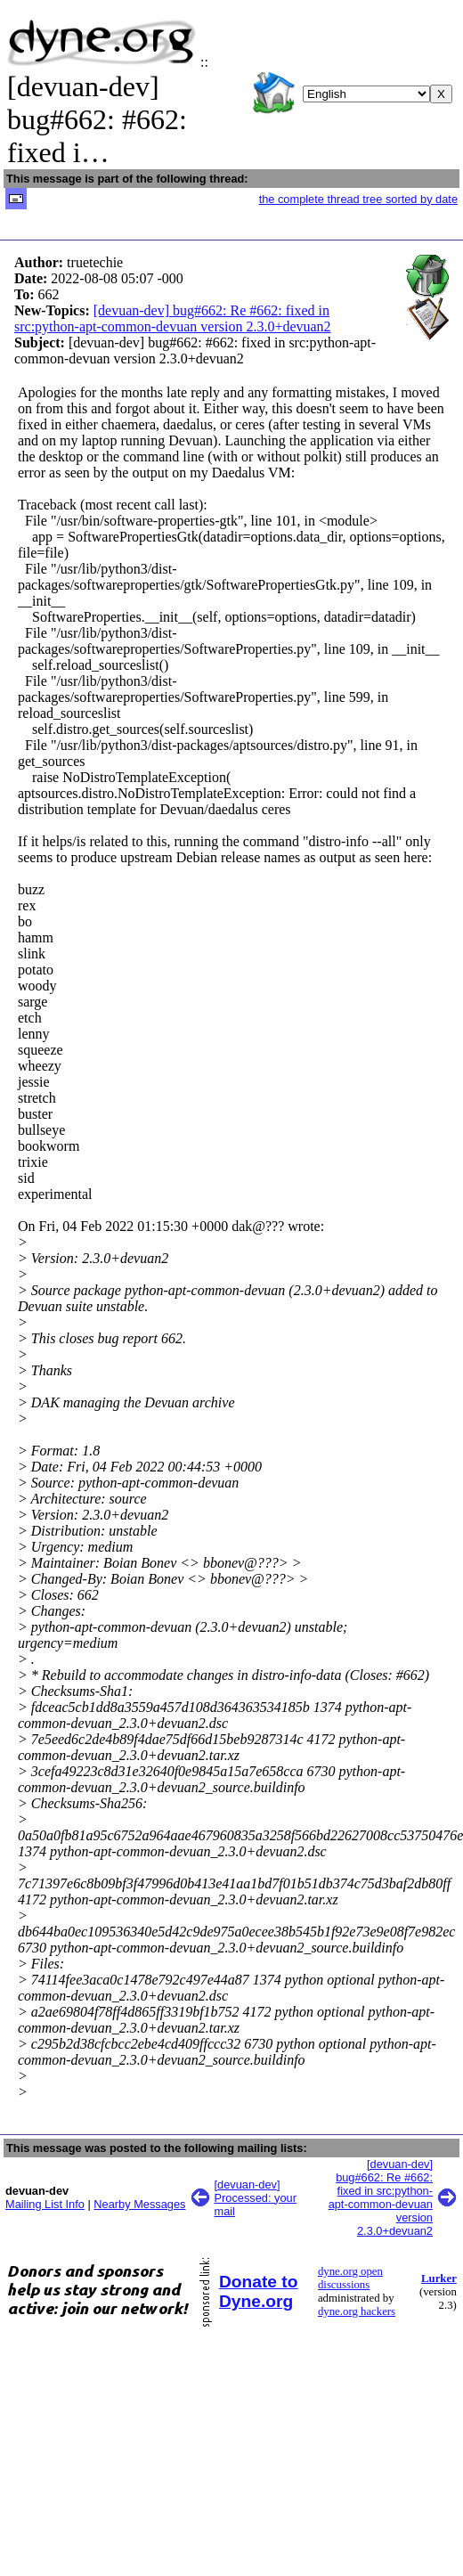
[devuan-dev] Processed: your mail (255, 2198)
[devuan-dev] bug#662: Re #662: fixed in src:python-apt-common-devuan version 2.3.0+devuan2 (172, 318)
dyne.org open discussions (350, 2278)
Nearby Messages (139, 2204)
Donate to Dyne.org (258, 2291)
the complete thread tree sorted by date (358, 199)
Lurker (439, 2278)
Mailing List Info (45, 2204)
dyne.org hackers (356, 2311)
